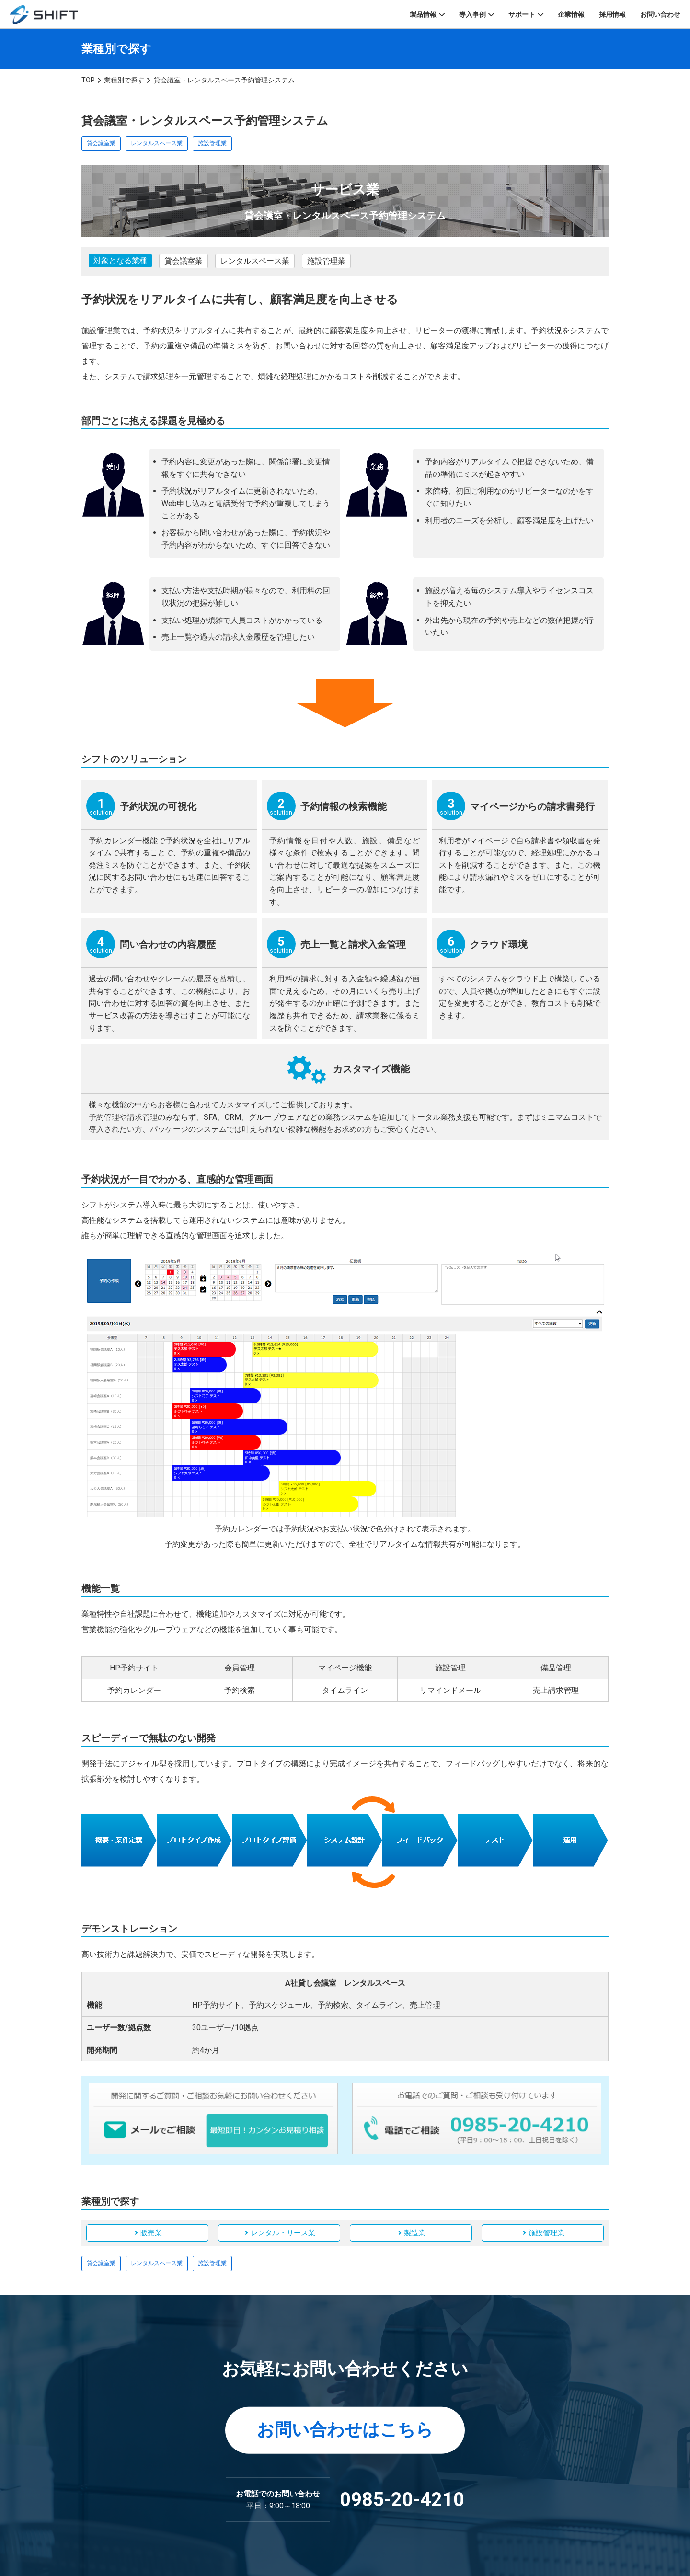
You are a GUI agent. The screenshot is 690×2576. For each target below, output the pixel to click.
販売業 (151, 2233)
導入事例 (472, 14)
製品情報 (423, 14)
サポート (521, 14)
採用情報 (612, 14)
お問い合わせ (660, 14)
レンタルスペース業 (157, 143)
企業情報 (571, 14)
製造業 (415, 2233)
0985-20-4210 (402, 2499)
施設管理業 (212, 143)
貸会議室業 (101, 143)
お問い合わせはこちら (345, 2430)
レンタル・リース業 (283, 2233)
